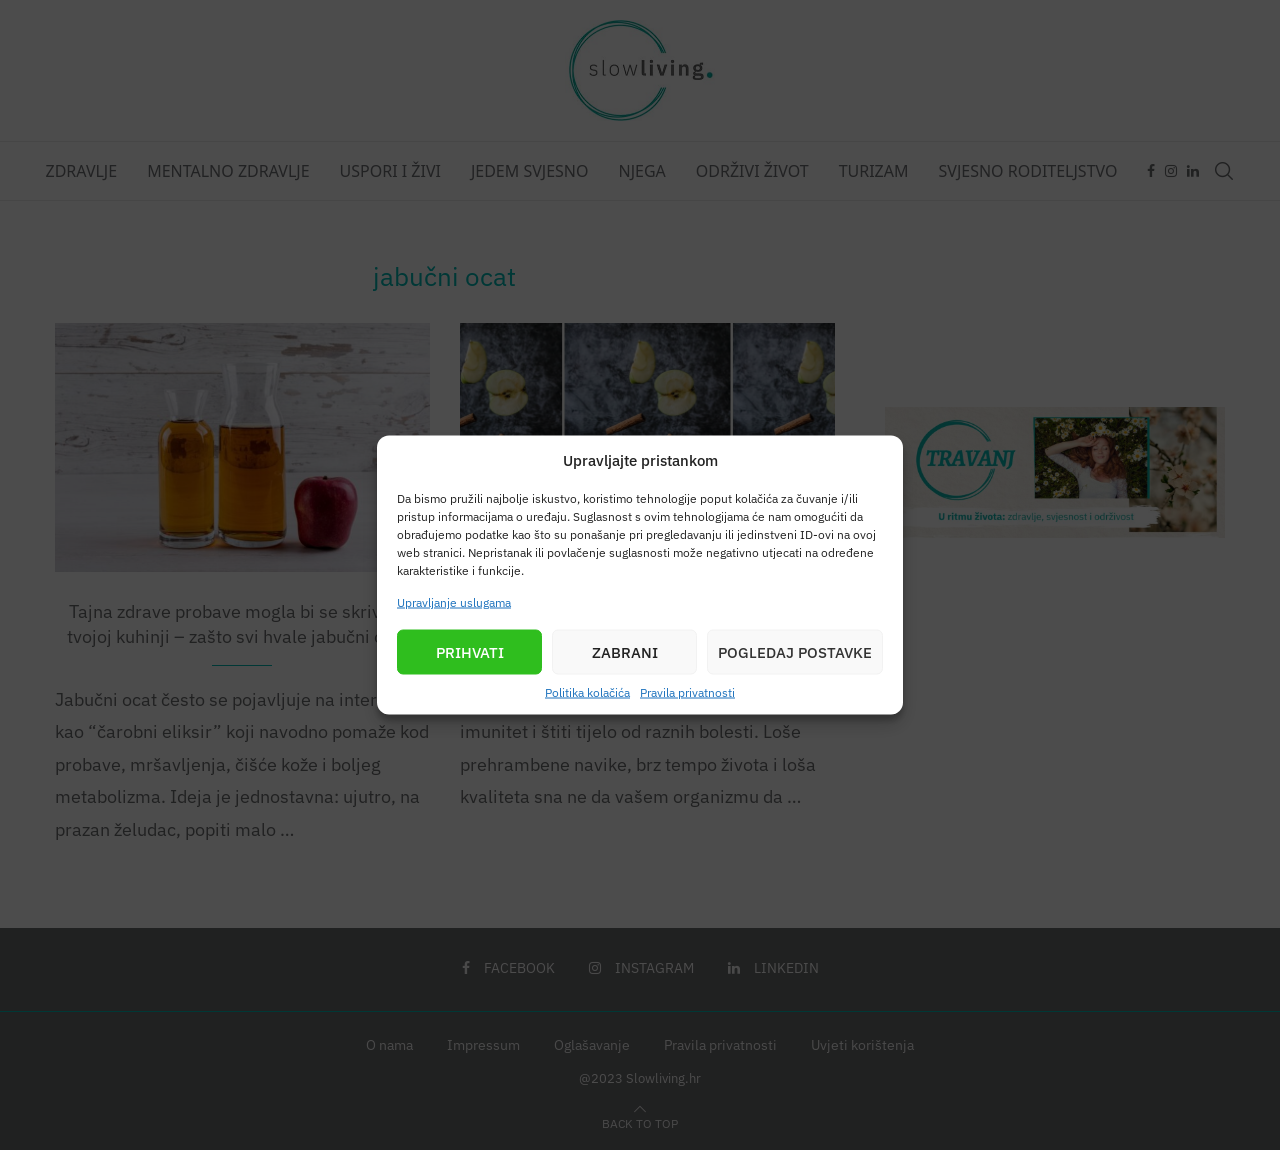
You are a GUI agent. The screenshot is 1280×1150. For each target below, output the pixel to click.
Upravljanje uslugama (454, 602)
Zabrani (625, 651)
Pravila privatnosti (687, 692)
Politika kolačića (587, 692)
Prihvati (470, 651)
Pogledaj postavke (795, 651)
